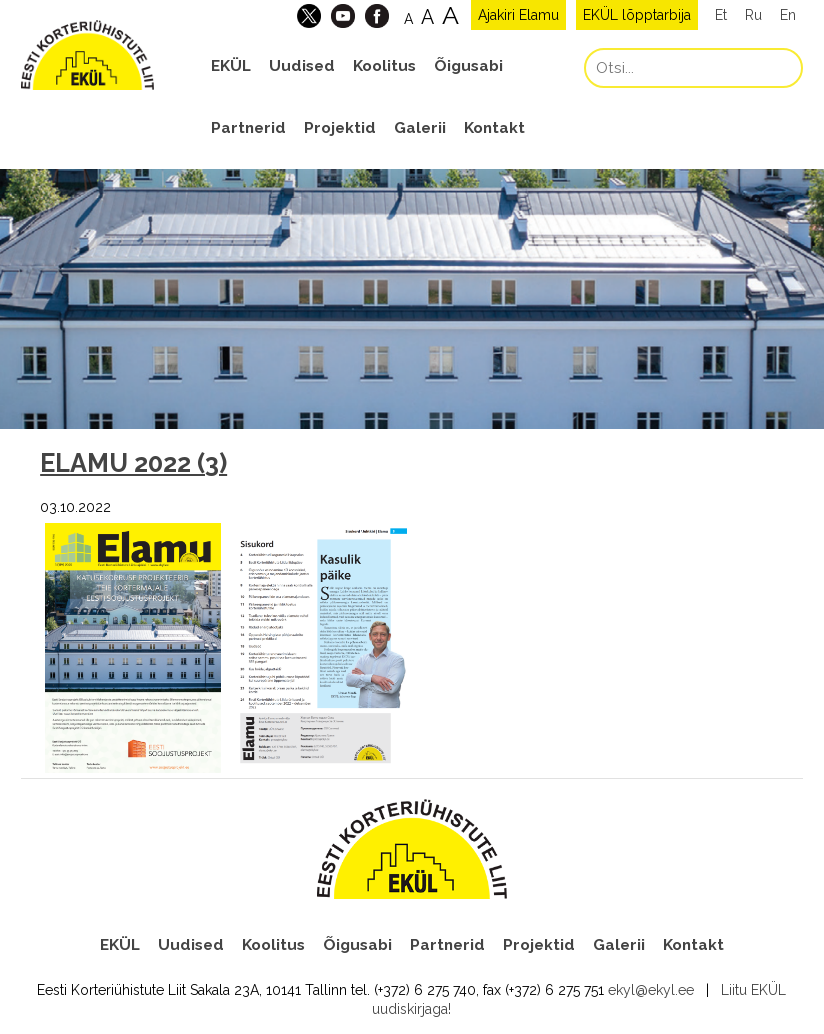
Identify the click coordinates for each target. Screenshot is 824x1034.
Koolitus (384, 66)
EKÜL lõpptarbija (637, 15)
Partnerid (248, 128)
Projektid (340, 128)
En (788, 15)
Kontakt (494, 128)
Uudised (302, 66)
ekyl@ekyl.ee (651, 990)
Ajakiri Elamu (518, 15)
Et (721, 15)
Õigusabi (468, 66)
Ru (753, 15)
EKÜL (231, 66)
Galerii (420, 128)
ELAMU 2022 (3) (133, 463)
